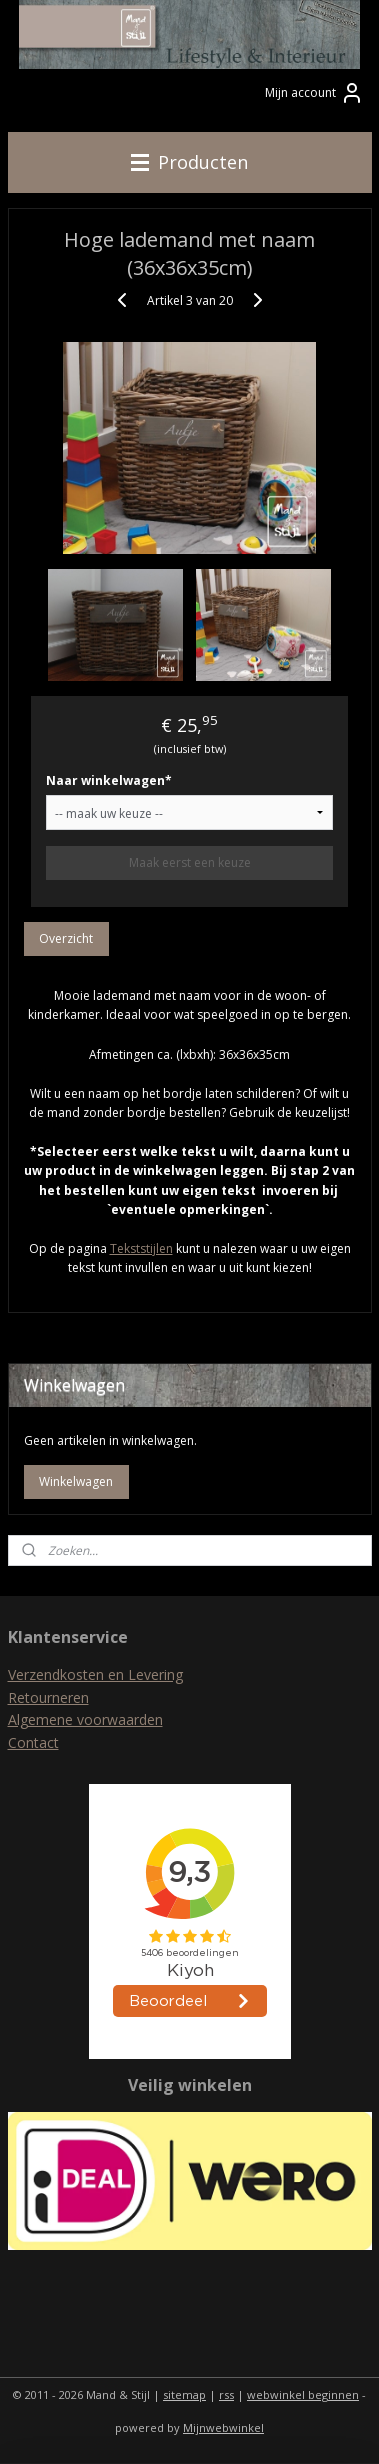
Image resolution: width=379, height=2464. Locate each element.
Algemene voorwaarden (85, 1719)
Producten (189, 162)
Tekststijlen (141, 1248)
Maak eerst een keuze (190, 862)
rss (226, 2394)
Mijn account (314, 93)
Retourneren (48, 1697)
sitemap (184, 2394)
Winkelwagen (76, 1481)
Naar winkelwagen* (109, 780)
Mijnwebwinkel (223, 2427)
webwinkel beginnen (303, 2394)
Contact (33, 1742)
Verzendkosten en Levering (95, 1674)
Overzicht (66, 938)
